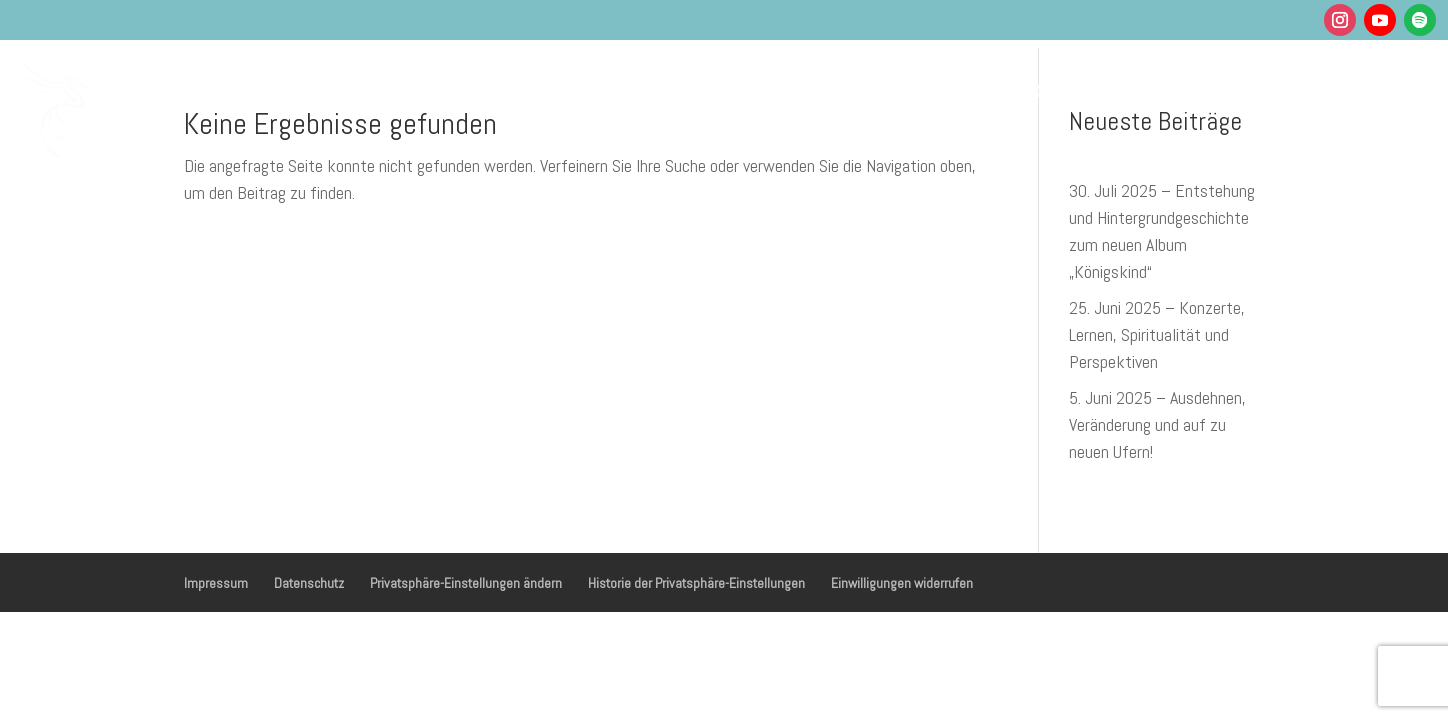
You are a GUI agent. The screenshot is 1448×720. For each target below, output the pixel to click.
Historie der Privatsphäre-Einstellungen (696, 583)
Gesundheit (645, 89)
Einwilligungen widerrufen (902, 583)
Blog (1144, 89)
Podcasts (957, 89)
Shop (1205, 89)
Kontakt (1281, 89)
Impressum (216, 583)
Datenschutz (309, 583)
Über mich (1061, 89)
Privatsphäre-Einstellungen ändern (466, 583)
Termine (861, 89)
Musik (760, 89)
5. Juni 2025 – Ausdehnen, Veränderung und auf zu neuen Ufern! (1157, 424)
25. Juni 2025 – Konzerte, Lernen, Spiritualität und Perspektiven (1157, 334)
